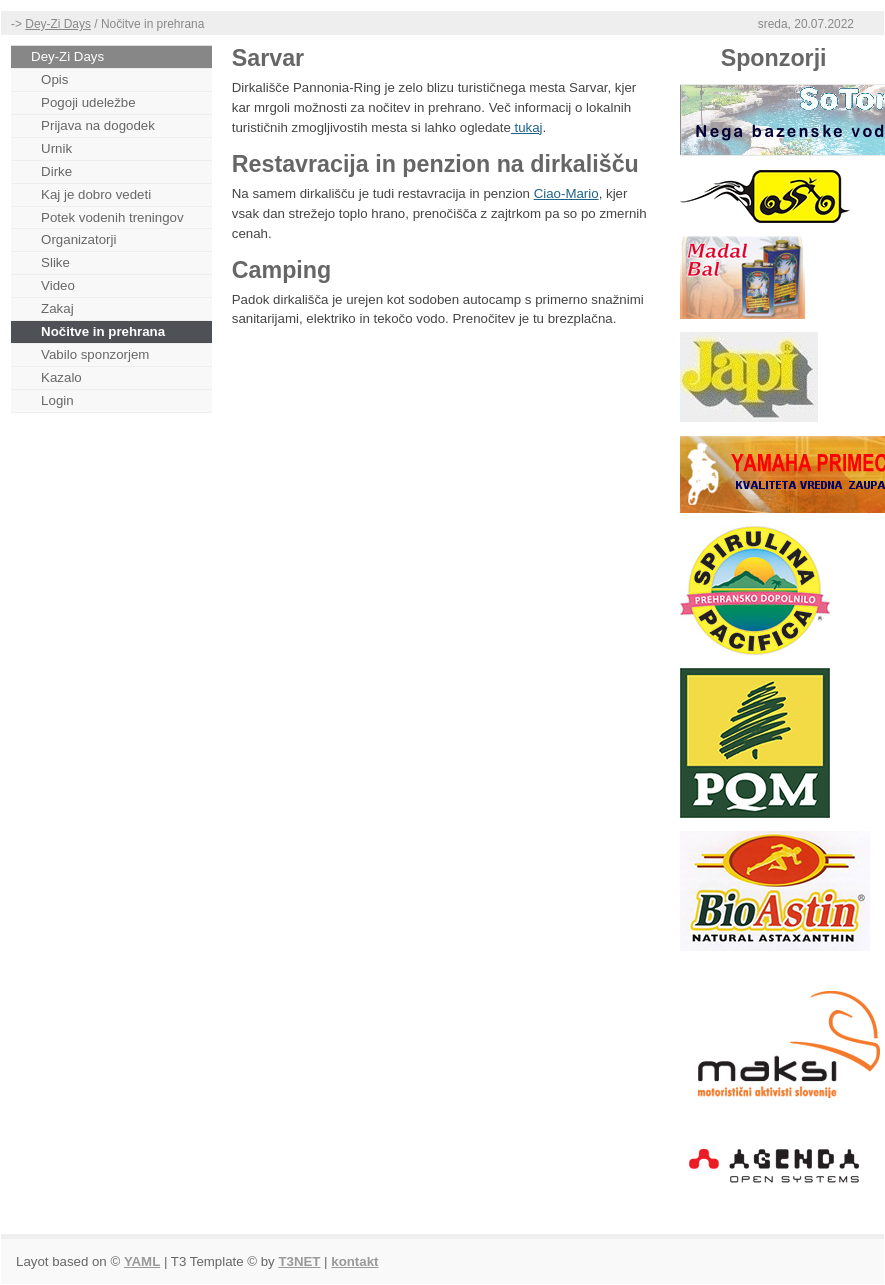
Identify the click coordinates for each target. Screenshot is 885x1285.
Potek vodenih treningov (112, 217)
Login (57, 400)
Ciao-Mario (566, 193)
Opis (54, 79)
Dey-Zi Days (58, 24)
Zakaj (57, 308)
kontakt (354, 1261)
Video (58, 285)
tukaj (527, 127)
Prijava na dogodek (98, 125)
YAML (142, 1261)
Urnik (56, 148)
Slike (55, 262)
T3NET (299, 1261)
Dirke (56, 171)
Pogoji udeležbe (88, 102)
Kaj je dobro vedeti (96, 194)
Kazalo (61, 377)
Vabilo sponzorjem (95, 354)
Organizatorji (78, 239)
